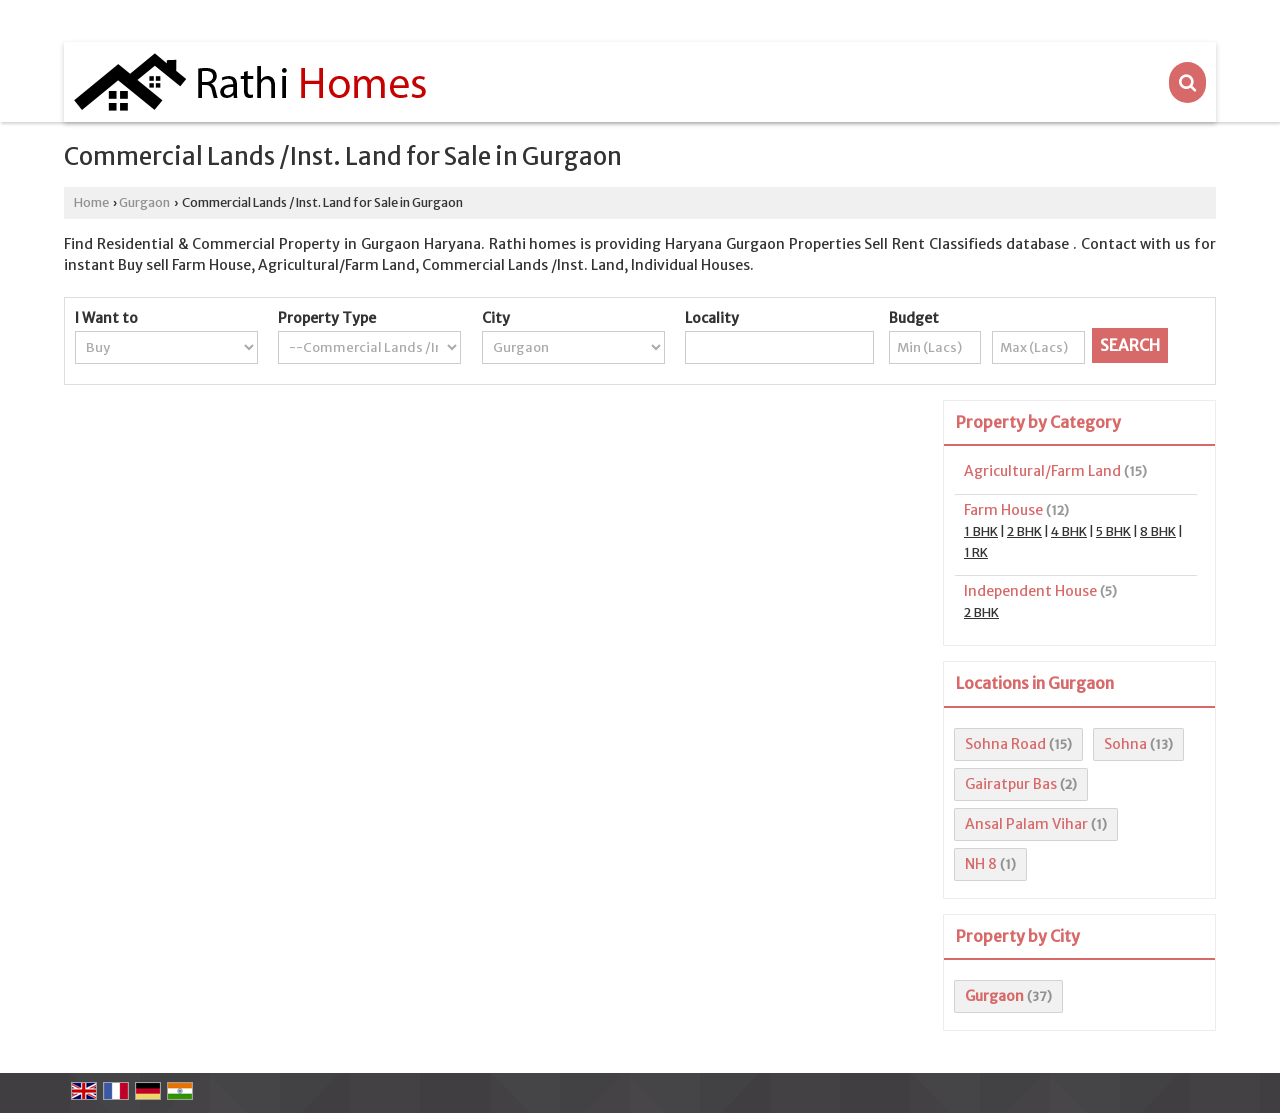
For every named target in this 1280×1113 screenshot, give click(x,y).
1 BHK (981, 531)
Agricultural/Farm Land (1042, 471)
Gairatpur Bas (1011, 784)
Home (91, 202)
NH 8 (981, 864)
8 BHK (1158, 531)
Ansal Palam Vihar (1026, 824)
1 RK (976, 552)
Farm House (1003, 510)
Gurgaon (144, 202)
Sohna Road (1005, 744)
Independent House (1030, 591)
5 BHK (1113, 531)
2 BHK (1024, 531)
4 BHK (1069, 531)
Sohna (1125, 744)
